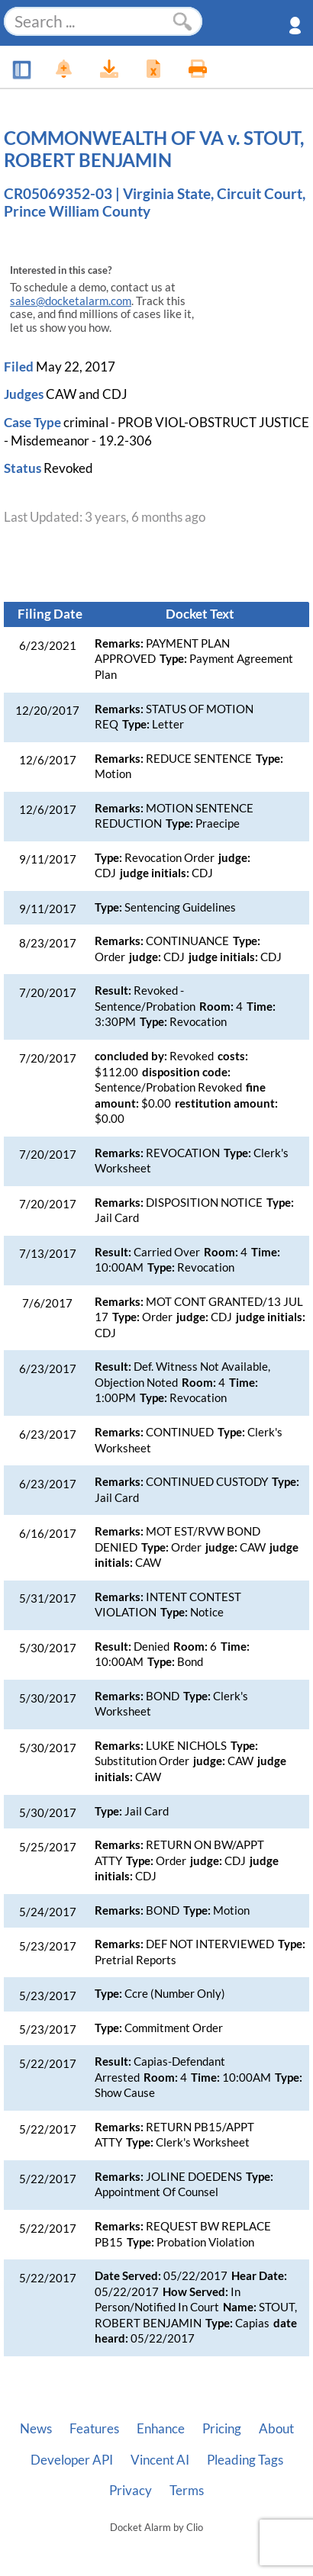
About (276, 2428)
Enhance (161, 2428)
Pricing (221, 2428)
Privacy (130, 2490)
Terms (186, 2490)
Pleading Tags (245, 2460)
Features (94, 2428)
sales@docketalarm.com (70, 300)
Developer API (72, 2460)
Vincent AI (160, 2460)
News (36, 2428)
